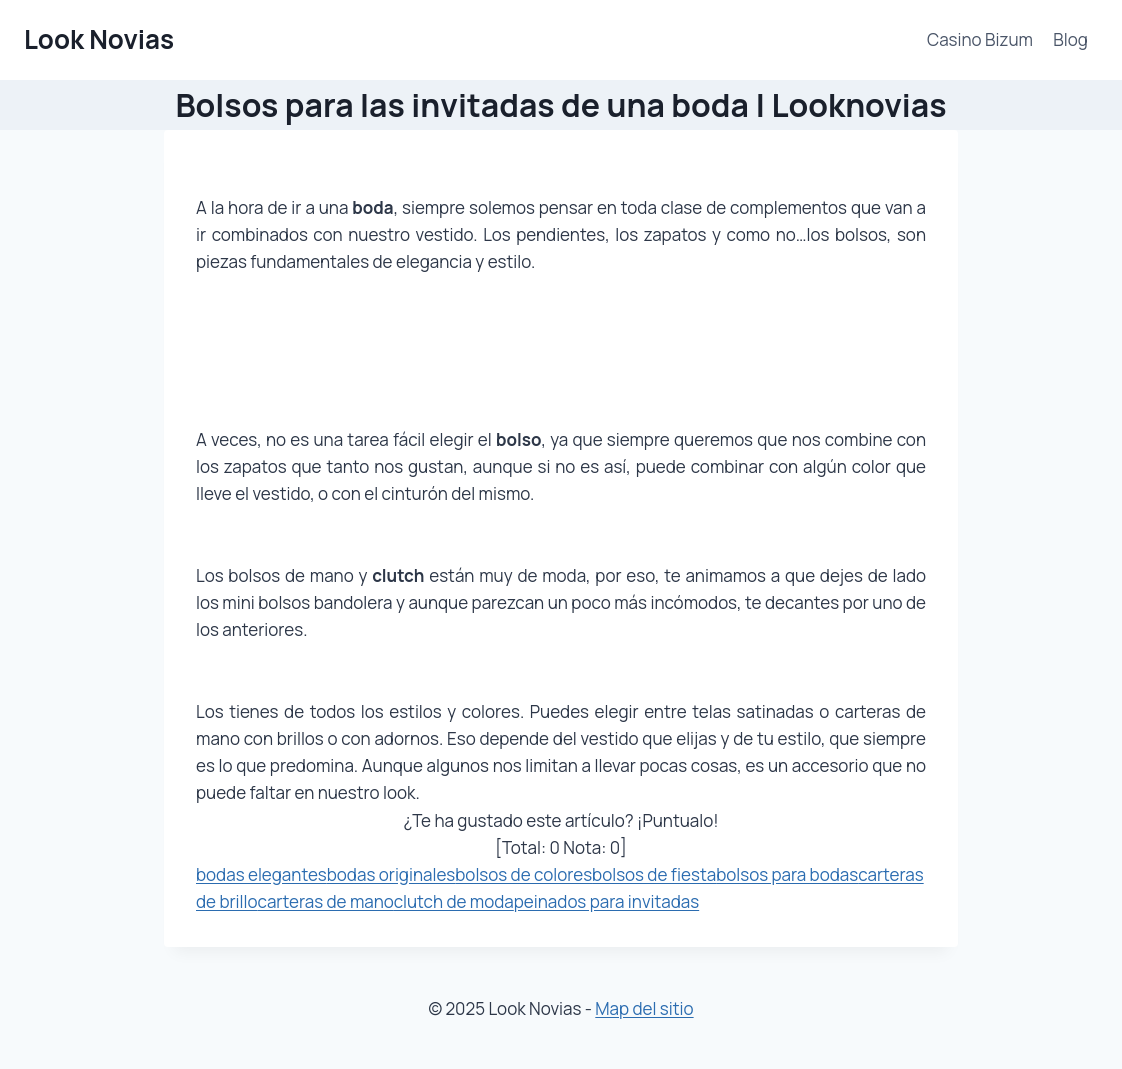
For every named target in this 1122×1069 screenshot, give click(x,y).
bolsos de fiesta (654, 874)
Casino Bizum (980, 39)
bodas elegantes (261, 874)
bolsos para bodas (787, 874)
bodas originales (391, 874)
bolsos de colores (523, 874)
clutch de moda (454, 901)
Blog (1070, 39)
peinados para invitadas (606, 901)
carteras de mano (326, 901)
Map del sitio (644, 1008)
